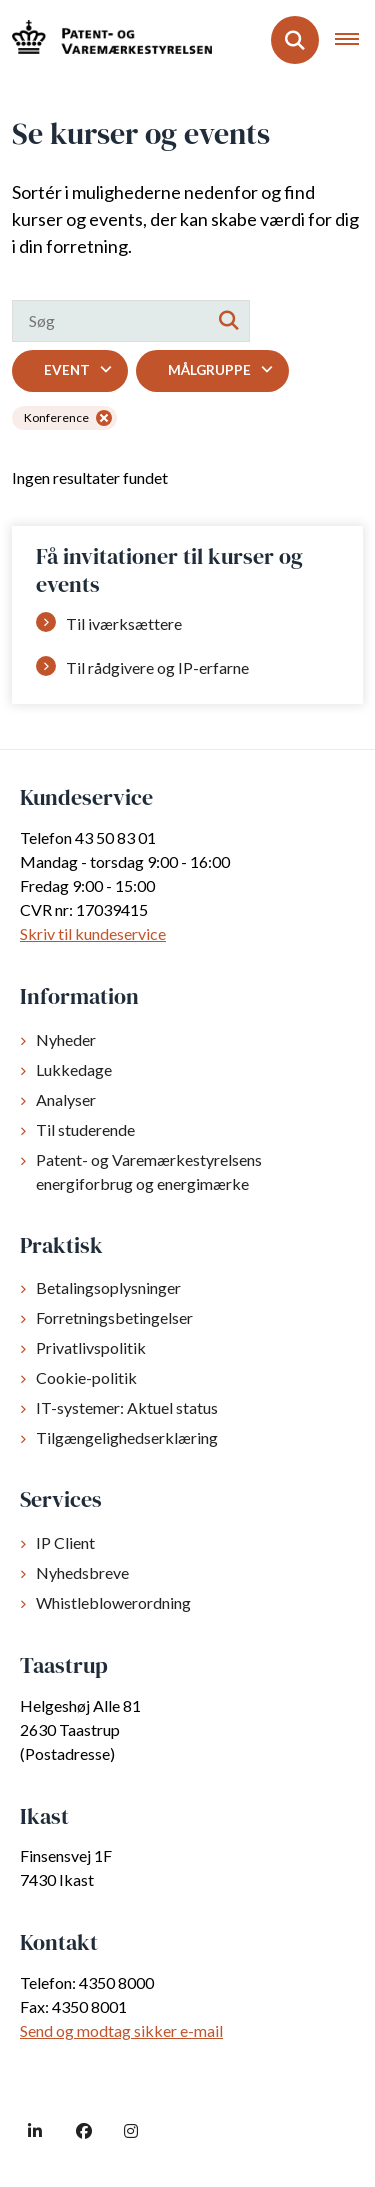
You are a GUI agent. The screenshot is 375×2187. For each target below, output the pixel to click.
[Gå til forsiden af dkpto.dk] (106, 39)
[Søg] (131, 321)
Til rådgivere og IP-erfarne (157, 667)
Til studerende (85, 1129)
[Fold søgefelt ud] (295, 40)
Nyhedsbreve (82, 1572)
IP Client (65, 1542)
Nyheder (66, 1039)
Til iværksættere (124, 623)
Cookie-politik (86, 1377)
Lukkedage (74, 1069)
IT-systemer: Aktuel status (127, 1407)
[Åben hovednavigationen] (355, 40)
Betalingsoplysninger (108, 1287)
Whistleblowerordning (113, 1602)
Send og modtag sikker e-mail (121, 2030)
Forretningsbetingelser (114, 1317)
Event (67, 370)
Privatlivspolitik (91, 1347)
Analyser (66, 1099)
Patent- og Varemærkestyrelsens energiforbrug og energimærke (149, 1171)
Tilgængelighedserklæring (127, 1437)
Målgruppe (209, 370)
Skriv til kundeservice (93, 933)
